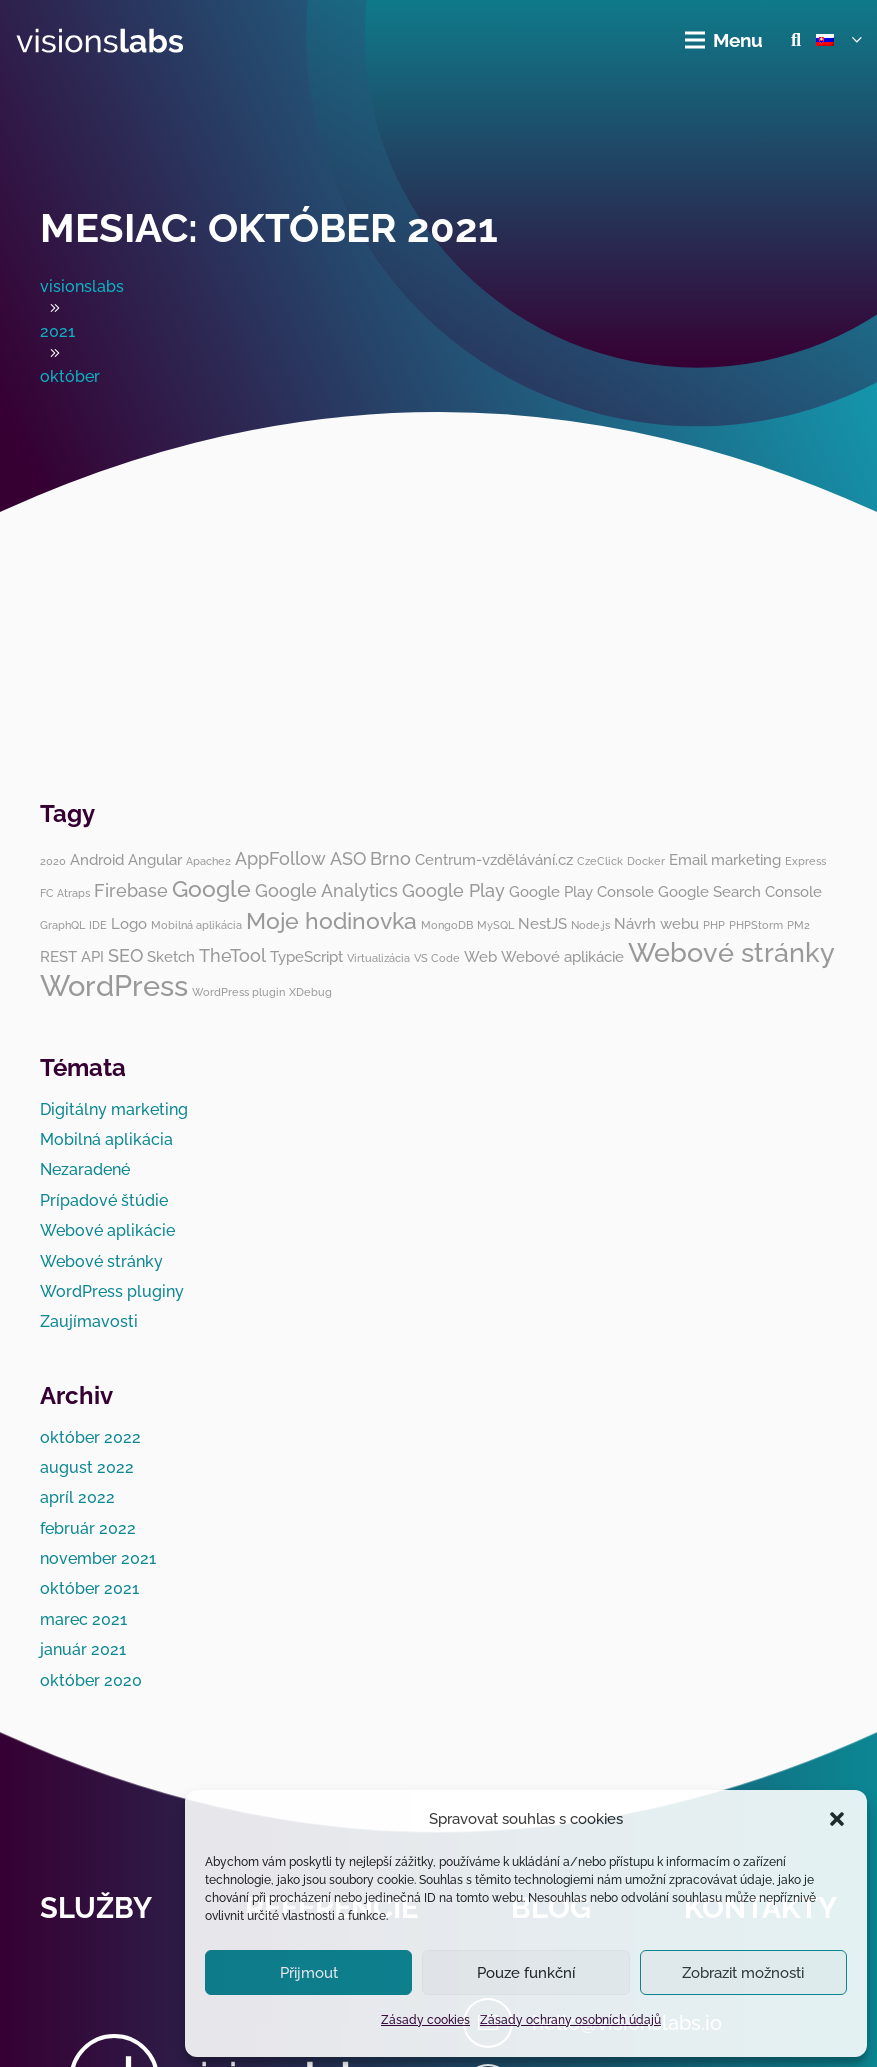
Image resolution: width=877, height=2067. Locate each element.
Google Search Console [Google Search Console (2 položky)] (740, 892)
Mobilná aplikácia (106, 1139)
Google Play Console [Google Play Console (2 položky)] (581, 892)
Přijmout (309, 1973)
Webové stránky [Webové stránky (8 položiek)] (731, 952)
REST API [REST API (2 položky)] (72, 957)
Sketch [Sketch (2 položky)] (171, 957)
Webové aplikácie (107, 1230)
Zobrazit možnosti (743, 1973)
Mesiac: (269, 227)
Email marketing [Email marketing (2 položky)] (725, 860)
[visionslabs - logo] (100, 40)
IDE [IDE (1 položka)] (98, 925)
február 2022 (88, 1528)
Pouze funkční (526, 1973)
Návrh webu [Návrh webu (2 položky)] (656, 924)
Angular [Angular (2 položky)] (155, 860)
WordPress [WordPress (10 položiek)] (114, 985)
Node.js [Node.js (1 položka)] (590, 925)
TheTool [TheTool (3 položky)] (232, 955)
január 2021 (83, 1649)
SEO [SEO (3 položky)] (125, 955)
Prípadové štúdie (104, 1200)
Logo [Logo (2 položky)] (129, 924)
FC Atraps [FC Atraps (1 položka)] (65, 893)
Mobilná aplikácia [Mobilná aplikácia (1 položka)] (196, 925)
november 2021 (98, 1558)
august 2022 (87, 1467)
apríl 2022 (77, 1497)
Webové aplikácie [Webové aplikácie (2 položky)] (562, 957)
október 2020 (91, 1680)
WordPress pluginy (112, 1291)
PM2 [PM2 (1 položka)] (798, 925)
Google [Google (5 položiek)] (211, 889)
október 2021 (89, 1588)
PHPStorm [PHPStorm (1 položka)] (756, 925)
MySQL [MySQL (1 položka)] (495, 925)
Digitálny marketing (114, 1109)
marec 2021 (83, 1619)
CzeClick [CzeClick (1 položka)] (600, 861)
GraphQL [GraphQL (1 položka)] (62, 925)
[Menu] (725, 40)
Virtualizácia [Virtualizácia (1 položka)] (378, 958)
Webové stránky (101, 1261)
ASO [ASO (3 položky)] (348, 858)
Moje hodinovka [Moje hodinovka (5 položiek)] (331, 921)
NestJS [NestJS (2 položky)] (542, 924)
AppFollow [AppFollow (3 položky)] (280, 858)
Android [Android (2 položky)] (97, 860)
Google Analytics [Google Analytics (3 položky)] (326, 890)
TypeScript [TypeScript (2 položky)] (306, 957)
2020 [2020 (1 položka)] (53, 861)
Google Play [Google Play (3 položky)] (453, 890)
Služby (96, 1908)
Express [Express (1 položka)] (805, 861)
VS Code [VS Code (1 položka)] (437, 958)
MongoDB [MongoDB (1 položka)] (447, 925)
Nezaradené (85, 1169)
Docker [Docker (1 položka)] (646, 861)
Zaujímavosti (89, 1321)
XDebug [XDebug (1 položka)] (310, 992)
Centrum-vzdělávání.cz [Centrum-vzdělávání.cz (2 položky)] (494, 860)
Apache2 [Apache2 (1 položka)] (208, 861)
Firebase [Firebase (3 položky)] (131, 890)
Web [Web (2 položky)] (480, 957)
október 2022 (90, 1437)
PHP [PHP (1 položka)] (714, 925)
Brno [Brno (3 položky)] (390, 858)
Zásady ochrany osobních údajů (570, 2020)
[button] (837, 1819)
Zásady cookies (425, 2020)
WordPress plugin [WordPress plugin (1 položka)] (238, 992)
